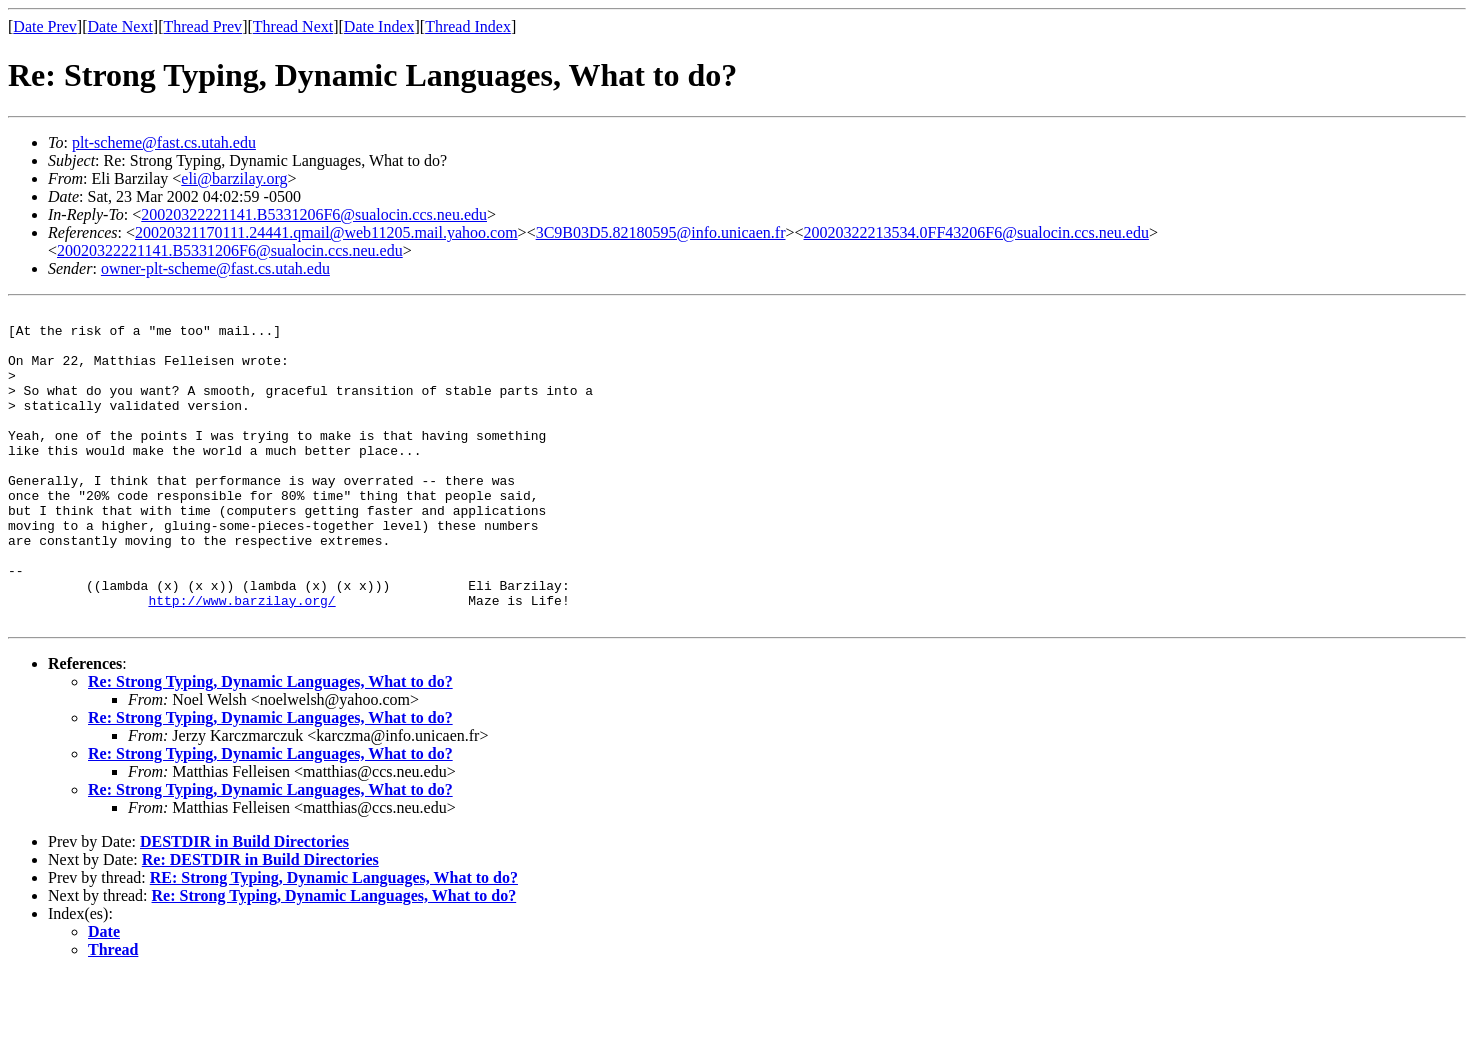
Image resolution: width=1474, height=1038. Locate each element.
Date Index (379, 26)
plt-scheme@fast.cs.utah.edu (164, 142)
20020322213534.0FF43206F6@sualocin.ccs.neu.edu (976, 232)
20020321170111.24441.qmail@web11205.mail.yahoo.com (326, 232)
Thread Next (293, 26)
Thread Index (468, 26)
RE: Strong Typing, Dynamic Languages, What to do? (334, 940)
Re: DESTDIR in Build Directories (260, 922)
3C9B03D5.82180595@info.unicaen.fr (661, 232)
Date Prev (45, 26)
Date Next (120, 26)
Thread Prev (202, 26)
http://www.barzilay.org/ (241, 660)
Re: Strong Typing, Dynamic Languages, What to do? (270, 744)
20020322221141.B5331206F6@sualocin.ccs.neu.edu (314, 214)
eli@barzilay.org (234, 178)
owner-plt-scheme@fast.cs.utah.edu (215, 268)
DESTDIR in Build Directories (244, 904)
